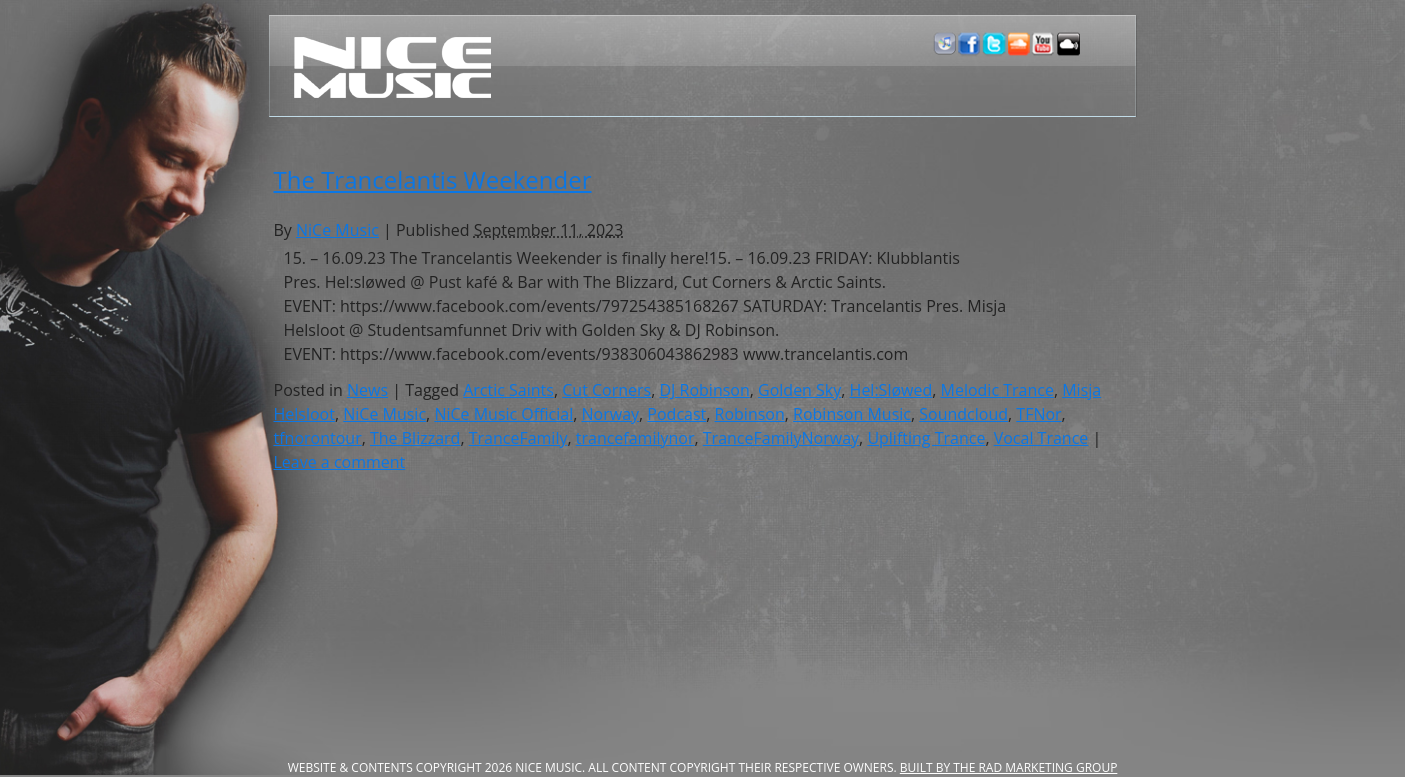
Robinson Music (852, 414)
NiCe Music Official (503, 414)
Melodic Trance (997, 390)
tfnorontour (318, 438)
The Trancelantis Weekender (433, 179)
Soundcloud (963, 414)
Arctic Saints (508, 390)
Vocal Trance (1041, 438)
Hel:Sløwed (891, 390)
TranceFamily (518, 438)
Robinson (750, 414)
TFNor (1038, 414)
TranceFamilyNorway (781, 438)
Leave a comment (340, 462)
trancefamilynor (635, 438)
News (367, 390)
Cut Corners (606, 390)
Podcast (676, 414)
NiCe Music (337, 230)
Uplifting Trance (926, 438)
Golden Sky (799, 390)
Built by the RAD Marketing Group (1009, 767)
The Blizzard (415, 438)
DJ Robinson (704, 390)
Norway (611, 414)
